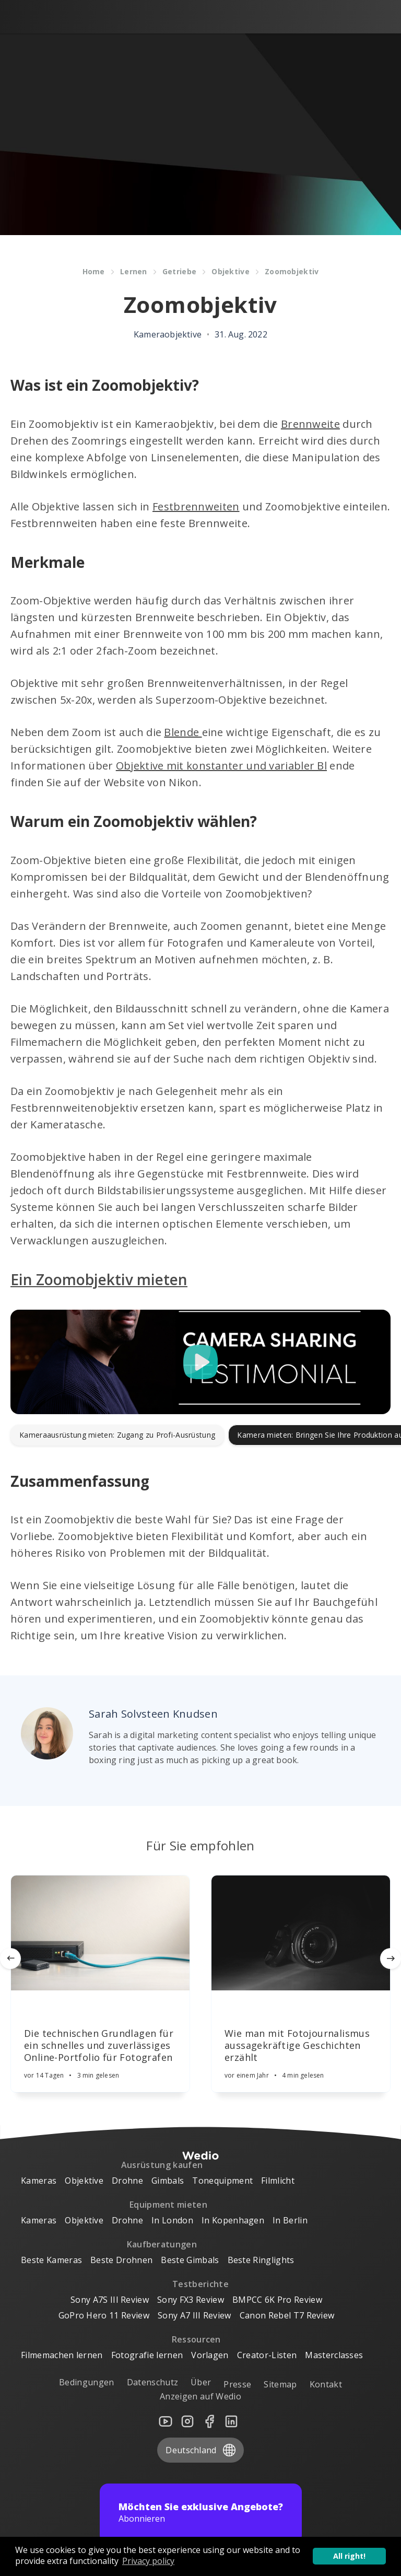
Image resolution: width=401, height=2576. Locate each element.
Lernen (133, 271)
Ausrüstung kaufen (162, 2165)
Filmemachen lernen (62, 2355)
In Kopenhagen (233, 2221)
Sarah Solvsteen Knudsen (153, 1714)
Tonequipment (222, 2181)
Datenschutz (153, 2382)
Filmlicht (277, 2181)
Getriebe (179, 271)
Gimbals (167, 2181)
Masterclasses (334, 2355)
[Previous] (10, 1958)
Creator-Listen (267, 2355)
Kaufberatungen (162, 2245)
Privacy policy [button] (148, 2561)
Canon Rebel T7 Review (287, 2316)
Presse (237, 2384)
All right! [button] (349, 2556)
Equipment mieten (168, 2205)
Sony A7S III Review (109, 2300)
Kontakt (326, 2384)
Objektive (230, 271)
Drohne (127, 2181)
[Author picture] (47, 1733)
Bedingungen (86, 2382)
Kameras (38, 2181)
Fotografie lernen (147, 2355)
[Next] (390, 1958)
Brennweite (310, 424)
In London (172, 2221)
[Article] (100, 1932)
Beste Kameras (51, 2260)
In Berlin (290, 2221)
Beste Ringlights (261, 2260)
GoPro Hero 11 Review (103, 2316)
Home (93, 271)
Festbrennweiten (196, 506)
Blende (183, 732)
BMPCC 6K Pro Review (277, 2300)
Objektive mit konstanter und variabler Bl (221, 766)
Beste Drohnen (121, 2260)
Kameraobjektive (168, 334)
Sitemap (280, 2384)
